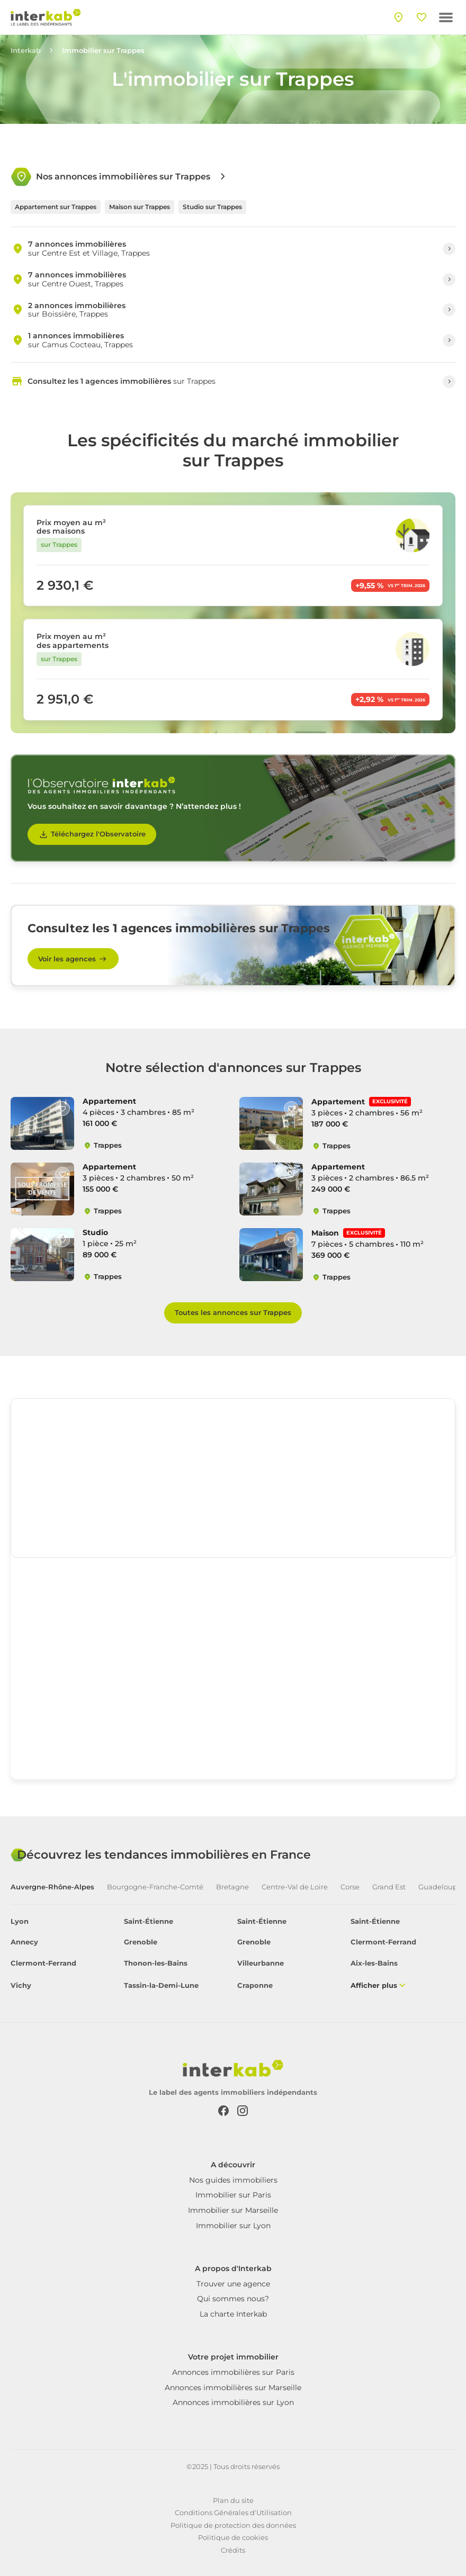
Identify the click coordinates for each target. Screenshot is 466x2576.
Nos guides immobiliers (233, 2180)
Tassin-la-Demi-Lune (161, 1985)
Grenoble (140, 1942)
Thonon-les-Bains (155, 1963)
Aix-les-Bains (374, 1963)
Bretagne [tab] (232, 1887)
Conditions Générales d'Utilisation (233, 2512)
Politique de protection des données (233, 2525)
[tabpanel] (233, 1954)
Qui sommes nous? (233, 2298)
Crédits (233, 2550)
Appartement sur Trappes (55, 207)
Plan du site (233, 2500)
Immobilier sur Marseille (233, 2210)
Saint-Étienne (148, 1921)
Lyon (20, 1921)
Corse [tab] (350, 1887)
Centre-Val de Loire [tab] (295, 1887)
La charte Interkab (233, 2314)
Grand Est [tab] (389, 1887)
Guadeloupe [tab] (440, 1887)
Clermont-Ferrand (383, 1942)
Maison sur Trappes (139, 207)
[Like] (62, 1108)
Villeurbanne (260, 1963)
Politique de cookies (233, 2537)
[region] (233, 1478)
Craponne (255, 1985)
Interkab (26, 51)
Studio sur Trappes (212, 207)
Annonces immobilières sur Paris (233, 2372)
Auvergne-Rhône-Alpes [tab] (52, 1887)
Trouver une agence (233, 2284)
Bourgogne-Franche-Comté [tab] (155, 1887)
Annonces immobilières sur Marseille (233, 2387)
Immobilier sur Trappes (103, 51)
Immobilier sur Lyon (233, 2225)
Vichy (21, 1985)
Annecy (24, 1942)
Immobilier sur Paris (233, 2195)
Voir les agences (73, 958)
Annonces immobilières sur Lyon (233, 2402)
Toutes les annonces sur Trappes (233, 1312)
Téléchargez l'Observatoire (92, 834)
